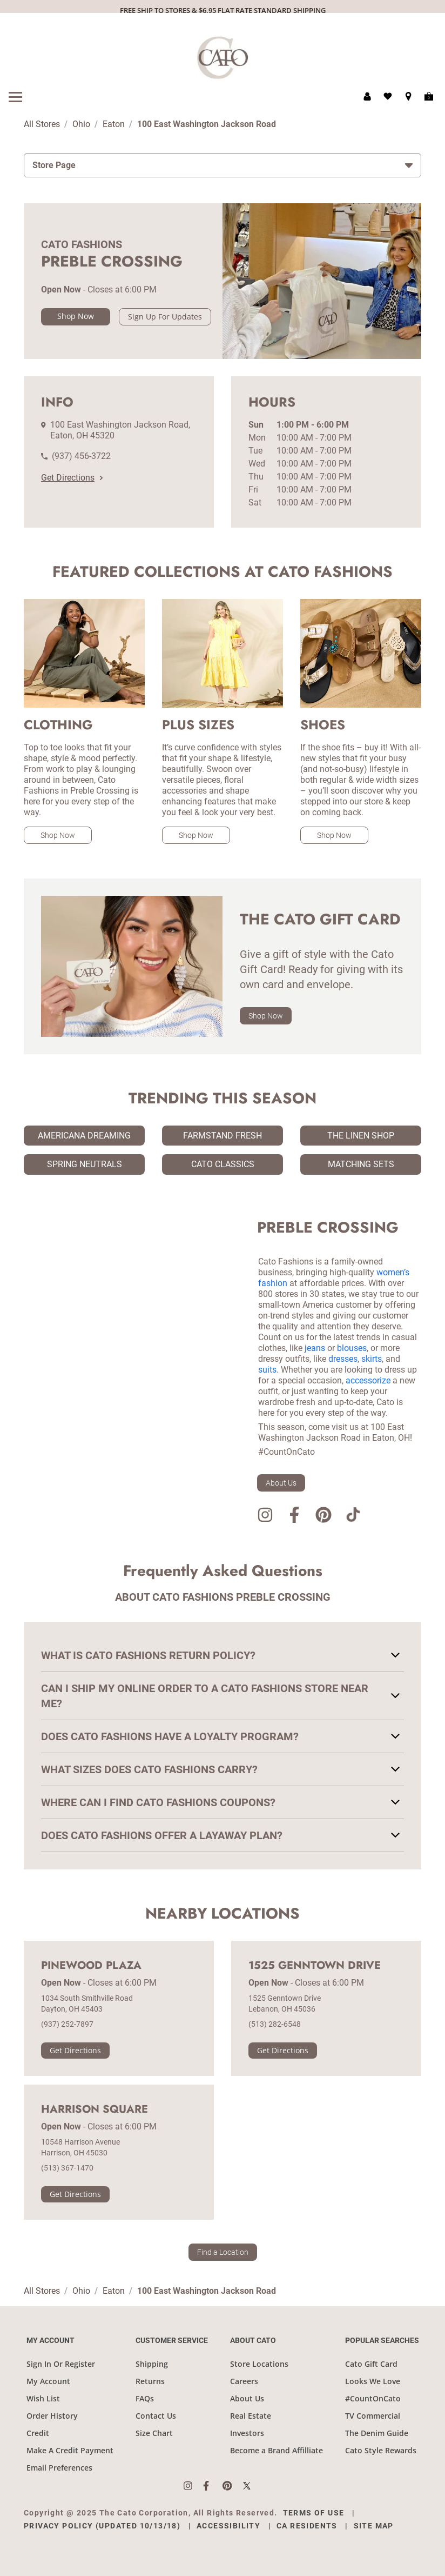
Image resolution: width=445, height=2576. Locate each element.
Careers (244, 2381)
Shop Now (75, 316)
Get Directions (72, 477)
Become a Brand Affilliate (276, 2450)
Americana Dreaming (84, 1135)
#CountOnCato (373, 2398)
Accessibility (228, 2525)
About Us (281, 1483)
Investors (247, 2433)
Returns (150, 2381)
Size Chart (154, 2433)
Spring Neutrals (84, 1164)
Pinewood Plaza (91, 1965)
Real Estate (250, 2416)
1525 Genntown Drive (314, 1965)
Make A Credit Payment (69, 2450)
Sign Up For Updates (165, 316)
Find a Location (222, 2252)
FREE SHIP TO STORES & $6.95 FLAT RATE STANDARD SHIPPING (223, 10)
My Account (48, 2381)
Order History (52, 2416)
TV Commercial (372, 2416)
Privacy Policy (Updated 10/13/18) (102, 2525)
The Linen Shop (360, 1135)
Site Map (374, 2525)
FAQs (145, 2398)
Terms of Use (314, 2512)
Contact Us (156, 2416)
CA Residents (307, 2525)
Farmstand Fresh (222, 1135)
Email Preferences (59, 2467)
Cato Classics (222, 1164)
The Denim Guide (376, 2433)
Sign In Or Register (60, 2364)
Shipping (152, 2364)
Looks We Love (372, 2381)
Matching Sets (361, 1164)
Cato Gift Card (371, 2364)
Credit (37, 2433)
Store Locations (259, 2364)
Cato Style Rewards (380, 2450)
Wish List (43, 2398)
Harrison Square (94, 2109)
